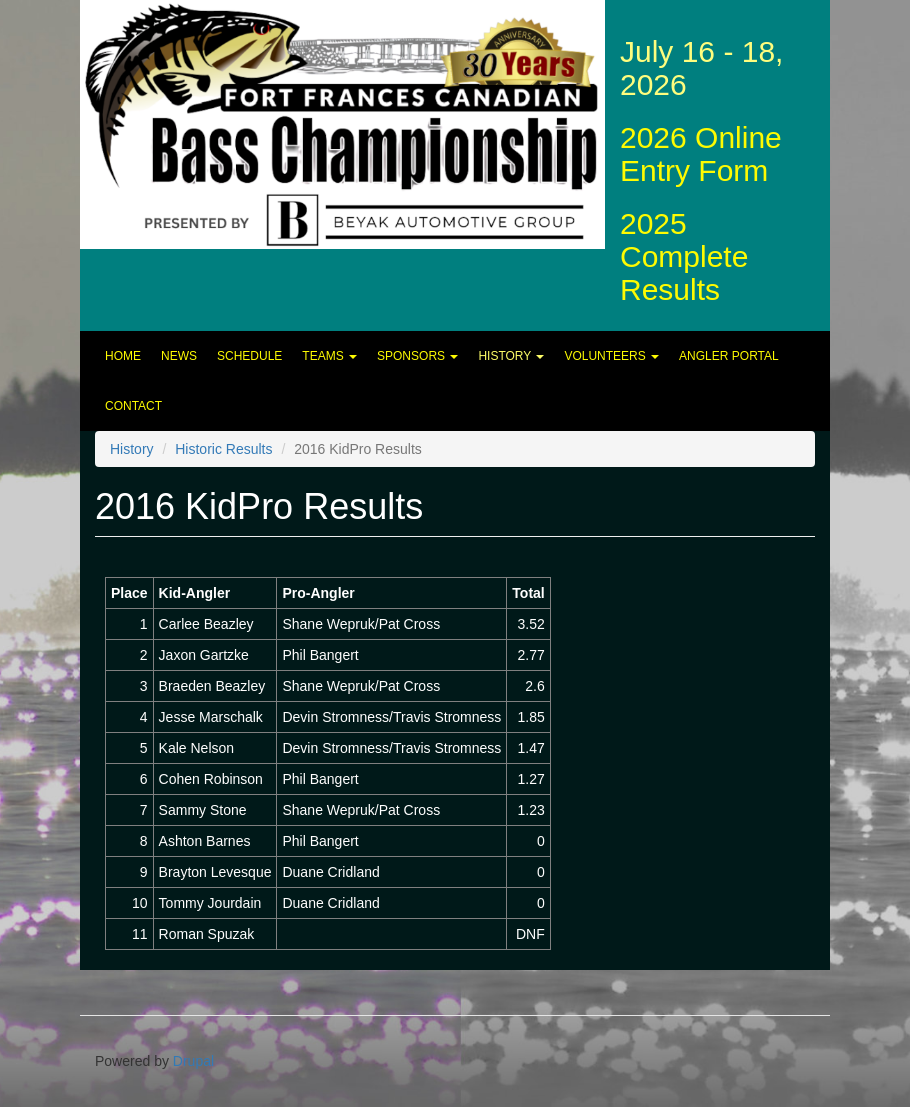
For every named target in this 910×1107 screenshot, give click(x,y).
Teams (329, 356)
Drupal (193, 1061)
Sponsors (417, 356)
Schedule (249, 356)
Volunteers (611, 356)
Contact (133, 406)
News (179, 356)
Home (123, 356)
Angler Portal (729, 356)
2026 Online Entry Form (701, 154)
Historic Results (223, 449)
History (511, 356)
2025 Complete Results (684, 256)
